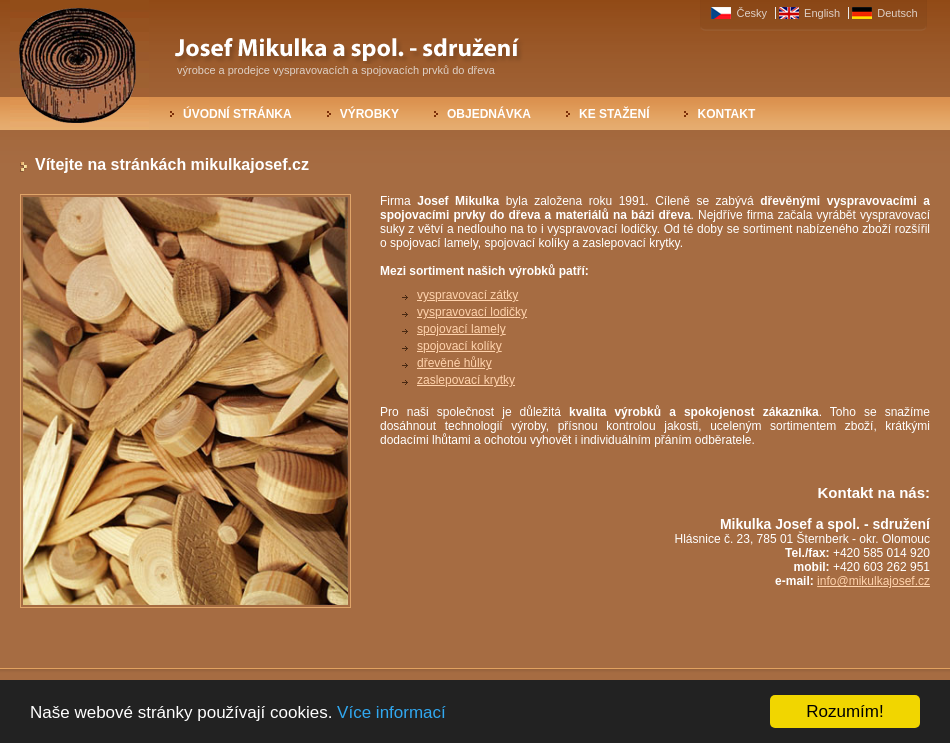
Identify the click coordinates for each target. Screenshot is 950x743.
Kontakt (726, 114)
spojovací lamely (461, 329)
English (823, 13)
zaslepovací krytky (466, 380)
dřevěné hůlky (454, 363)
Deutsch (897, 13)
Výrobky (369, 114)
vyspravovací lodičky (472, 312)
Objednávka (489, 114)
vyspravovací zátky (467, 295)
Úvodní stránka (237, 114)
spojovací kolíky (459, 346)
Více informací (391, 712)
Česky (753, 13)
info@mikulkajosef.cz (873, 581)
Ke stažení (614, 114)
